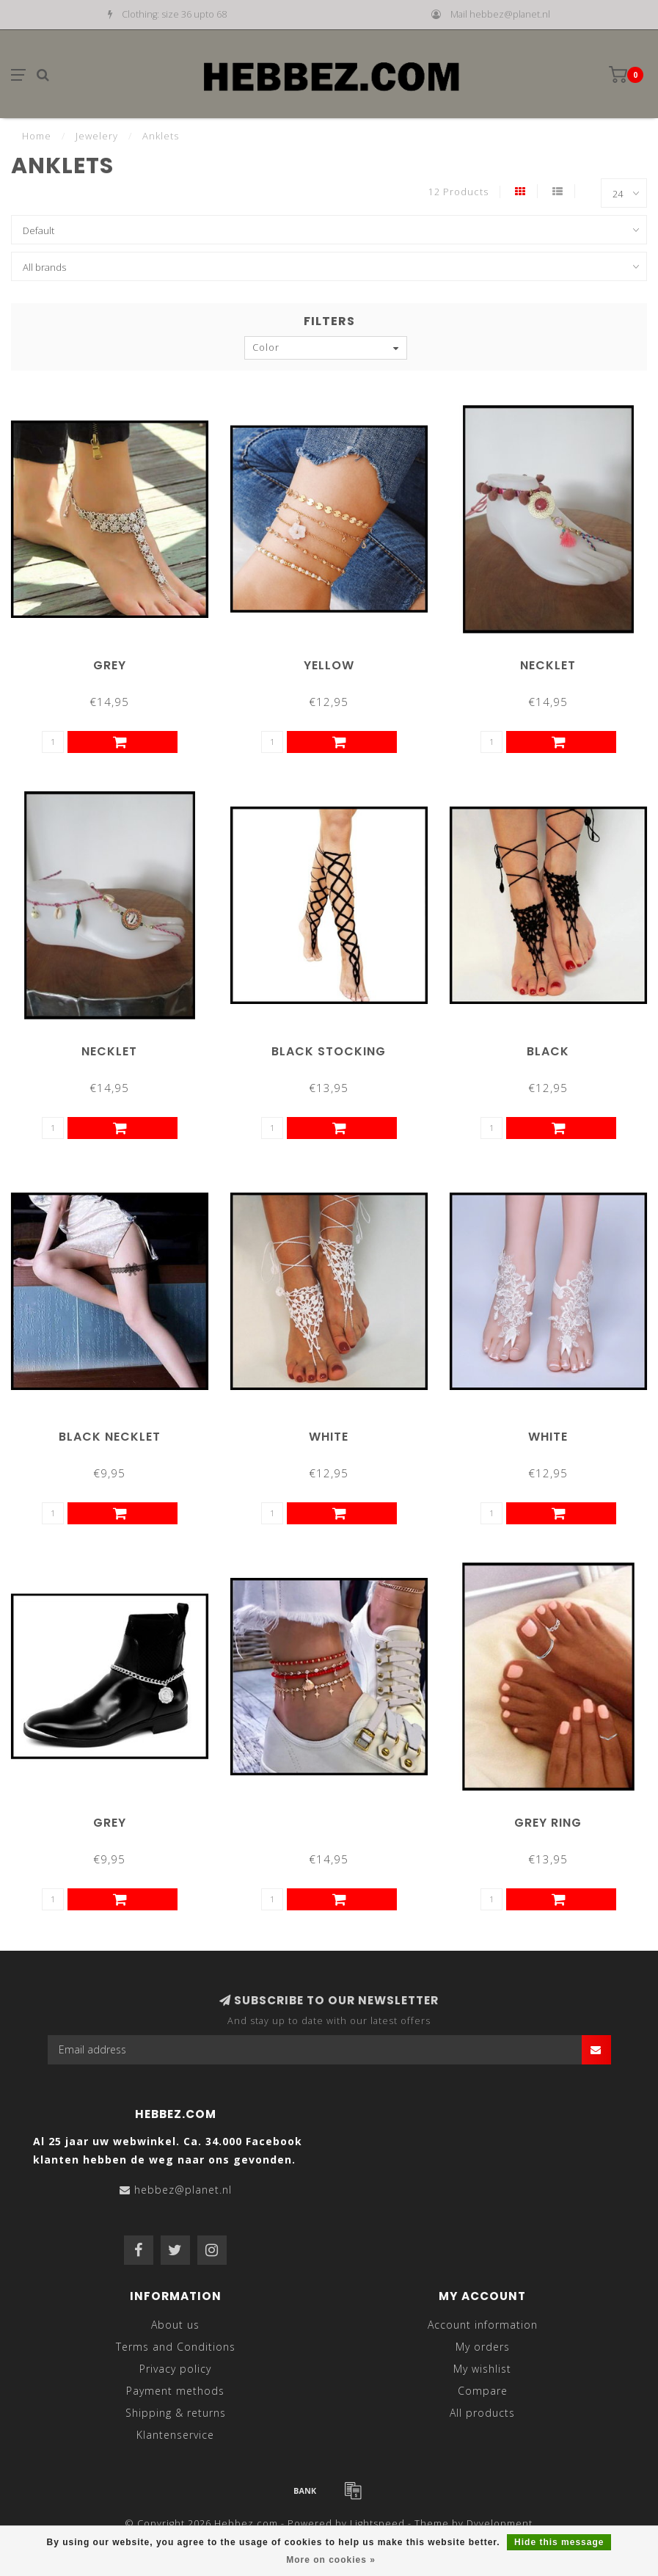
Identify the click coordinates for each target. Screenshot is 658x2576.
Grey (109, 665)
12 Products (458, 192)
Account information (483, 2325)
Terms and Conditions (175, 2347)
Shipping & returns (175, 2413)
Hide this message (559, 2542)
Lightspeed (377, 2523)
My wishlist (482, 2369)
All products (482, 2413)
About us (175, 2325)
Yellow (329, 665)
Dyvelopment (500, 2523)
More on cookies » (331, 2560)
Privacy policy (175, 2369)
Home (36, 135)
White (328, 1436)
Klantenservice (175, 2435)
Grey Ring (548, 1822)
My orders (483, 2347)
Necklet (548, 665)
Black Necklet (110, 1436)
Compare (483, 2391)
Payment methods (175, 2391)
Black (548, 1051)
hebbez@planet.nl (183, 2190)
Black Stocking (328, 1051)
